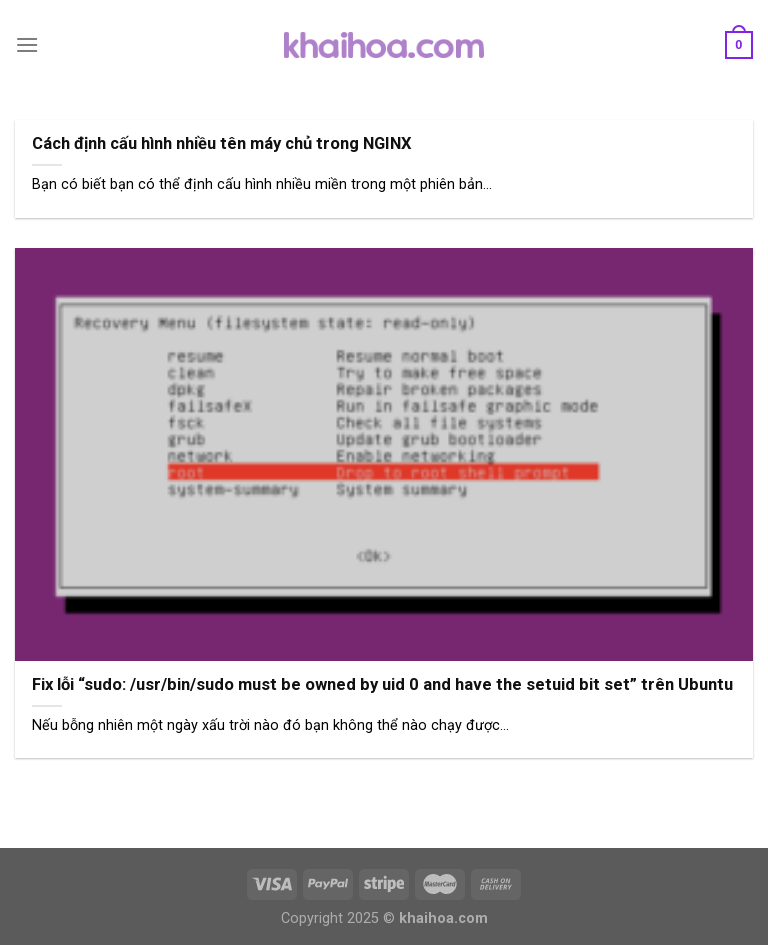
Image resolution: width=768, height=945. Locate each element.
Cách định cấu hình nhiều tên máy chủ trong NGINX (222, 143)
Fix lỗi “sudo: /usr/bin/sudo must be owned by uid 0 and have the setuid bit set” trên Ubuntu (382, 684)
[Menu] (27, 44)
